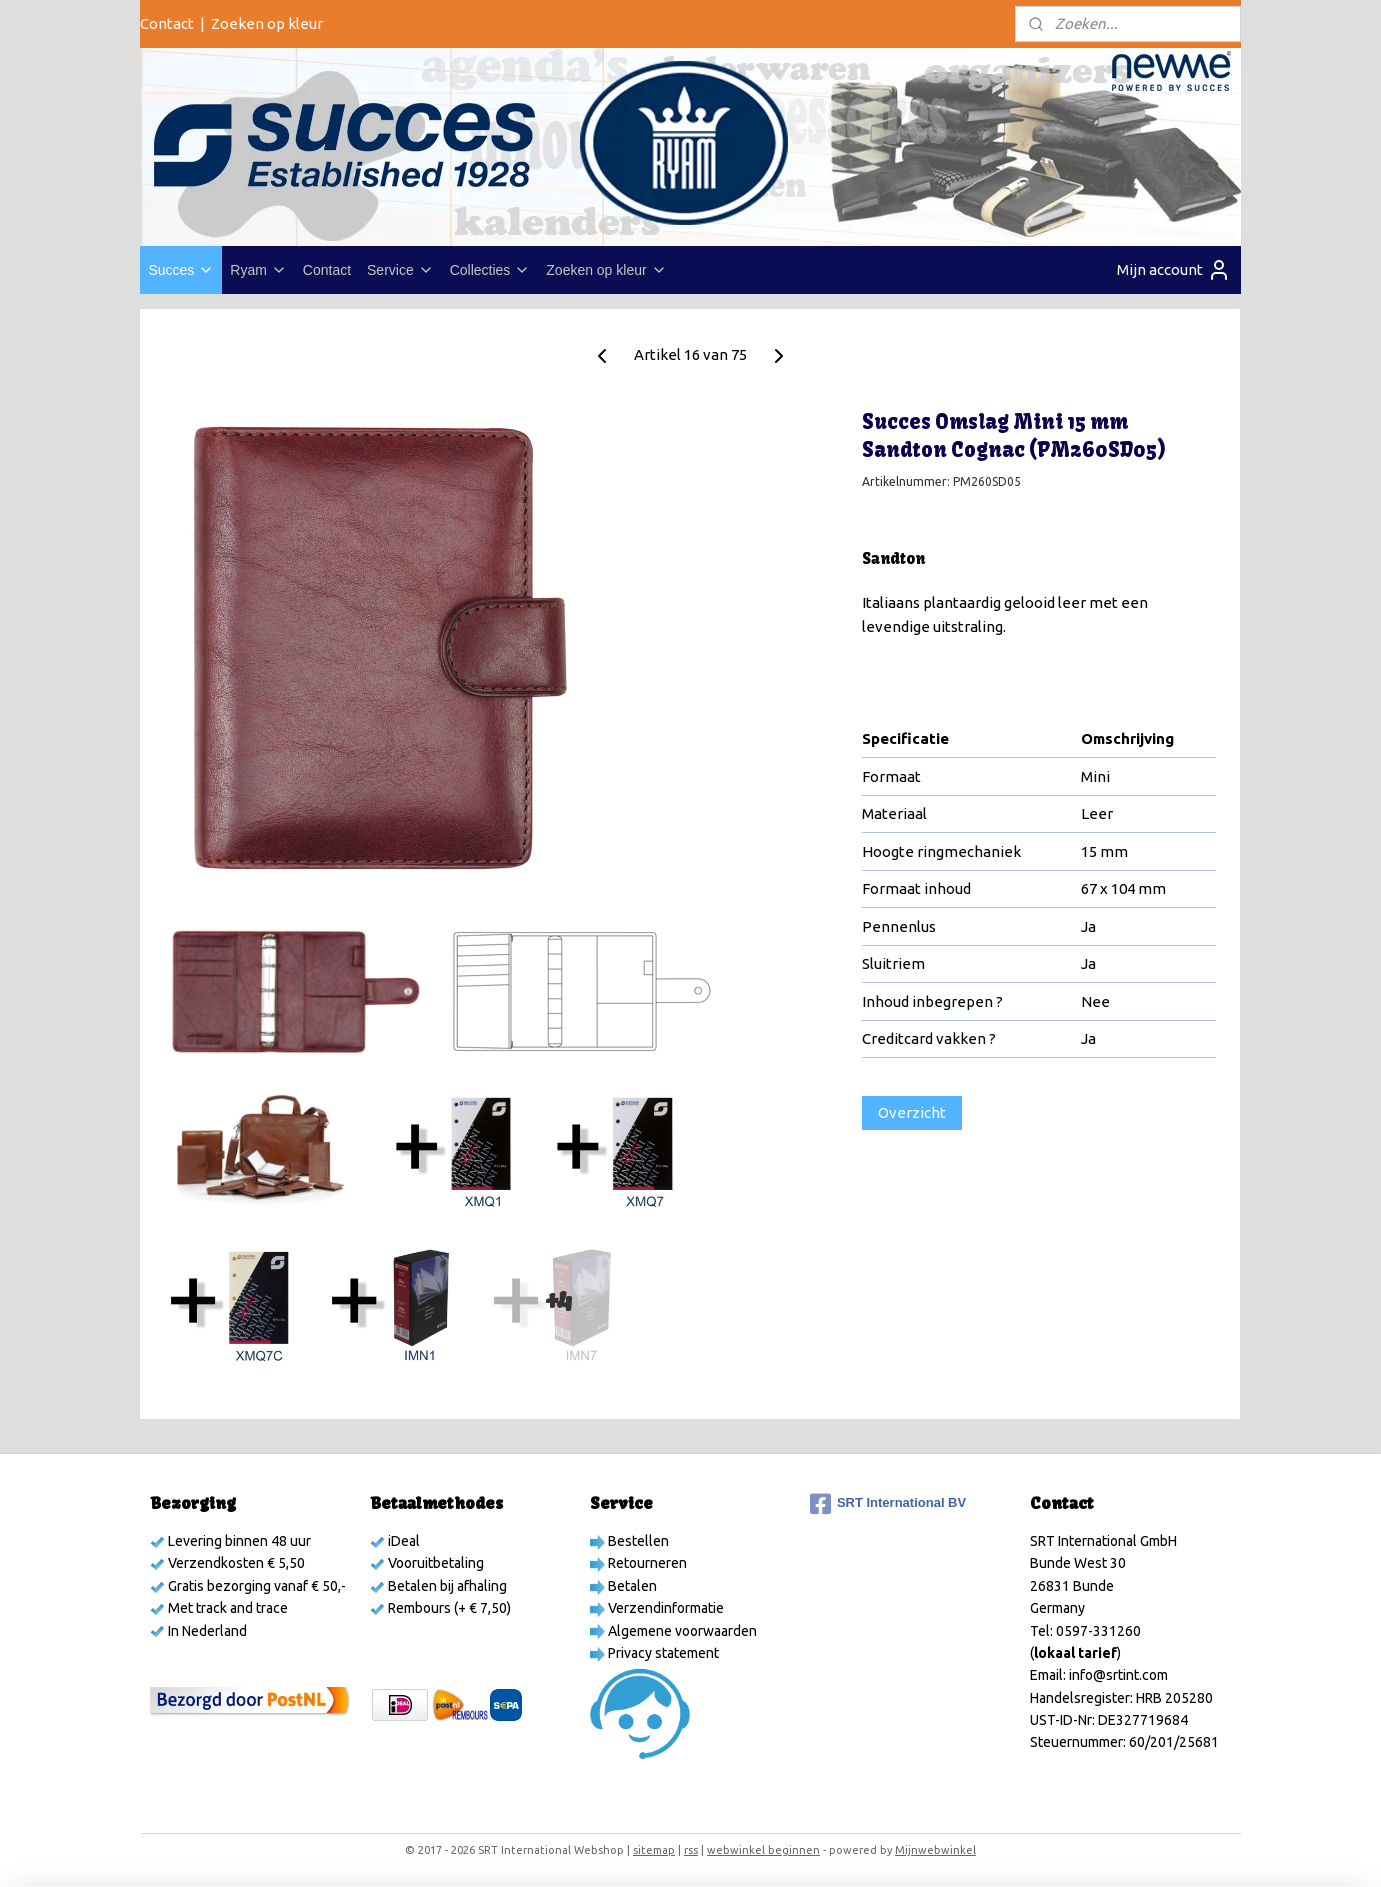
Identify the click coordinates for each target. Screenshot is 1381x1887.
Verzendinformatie (664, 1608)
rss (691, 1850)
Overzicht (912, 1112)
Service (400, 270)
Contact (167, 23)
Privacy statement (662, 1653)
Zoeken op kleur (267, 23)
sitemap (654, 1850)
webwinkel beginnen (763, 1850)
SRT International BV (888, 1504)
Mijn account (1174, 270)
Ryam (258, 270)
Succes (181, 270)
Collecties (490, 270)
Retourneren (646, 1563)
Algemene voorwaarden (681, 1631)
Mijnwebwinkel (935, 1850)
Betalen (631, 1586)
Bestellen (637, 1541)
